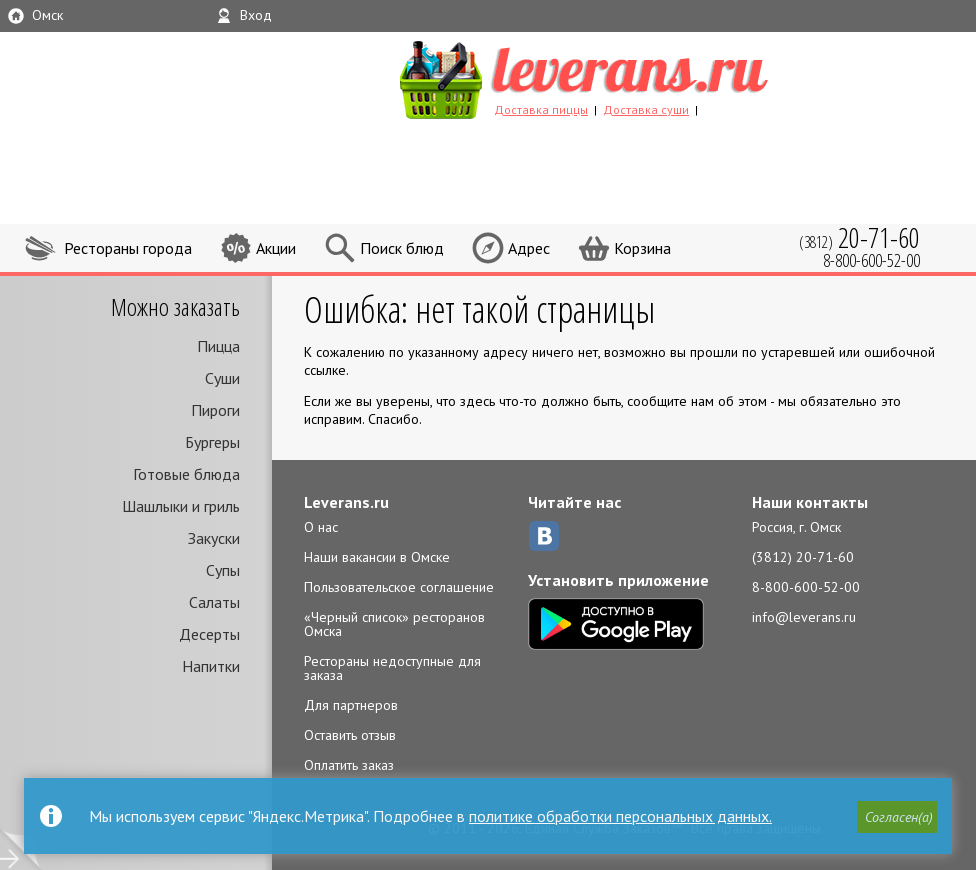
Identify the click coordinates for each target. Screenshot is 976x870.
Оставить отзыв (350, 735)
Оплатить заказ (349, 765)
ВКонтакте (544, 536)
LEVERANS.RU (622, 77)
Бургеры (212, 442)
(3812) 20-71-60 (803, 557)
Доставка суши (646, 109)
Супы (223, 570)
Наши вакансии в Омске (377, 557)
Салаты (214, 602)
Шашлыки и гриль (181, 506)
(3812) (859, 237)
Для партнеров (351, 705)
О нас (321, 527)
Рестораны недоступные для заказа (392, 668)
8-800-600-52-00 (806, 587)
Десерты (209, 634)
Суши (222, 378)
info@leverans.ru (804, 617)
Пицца (218, 346)
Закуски (214, 538)
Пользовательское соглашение (399, 587)
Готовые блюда (186, 474)
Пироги (215, 410)
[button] (897, 817)
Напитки (211, 666)
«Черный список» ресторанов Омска (394, 624)
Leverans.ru (346, 502)
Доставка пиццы (541, 109)
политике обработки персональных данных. (620, 816)
